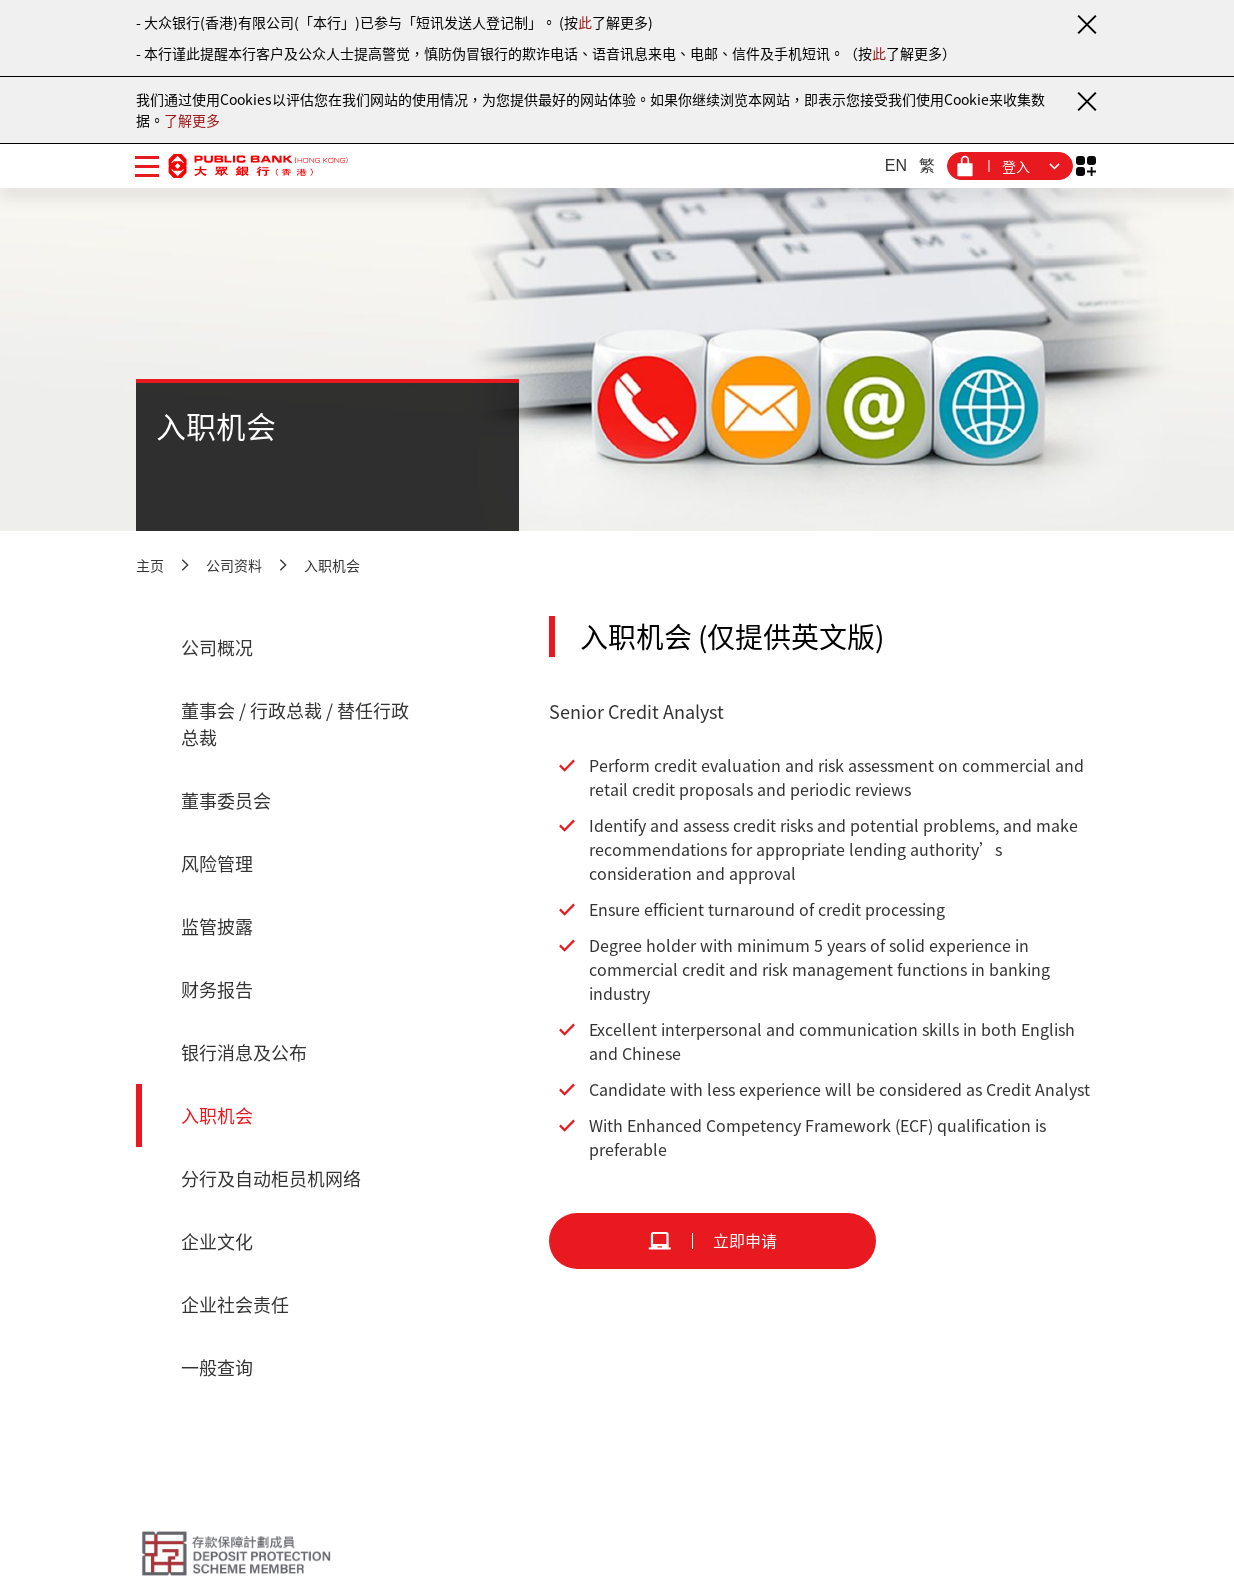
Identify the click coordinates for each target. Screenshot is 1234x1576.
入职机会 (332, 565)
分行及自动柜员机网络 (271, 1178)
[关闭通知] (1086, 24)
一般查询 (217, 1367)
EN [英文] (896, 165)
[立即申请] (712, 1241)
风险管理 (217, 863)
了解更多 (192, 120)
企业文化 (217, 1241)
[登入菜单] (1010, 166)
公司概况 (217, 647)
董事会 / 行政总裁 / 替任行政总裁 (295, 724)
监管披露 (217, 926)
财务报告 (217, 989)
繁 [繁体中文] (927, 165)
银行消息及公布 (244, 1052)
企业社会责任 (235, 1304)
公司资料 (234, 565)
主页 (150, 565)
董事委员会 (226, 800)
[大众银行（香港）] (258, 165)
